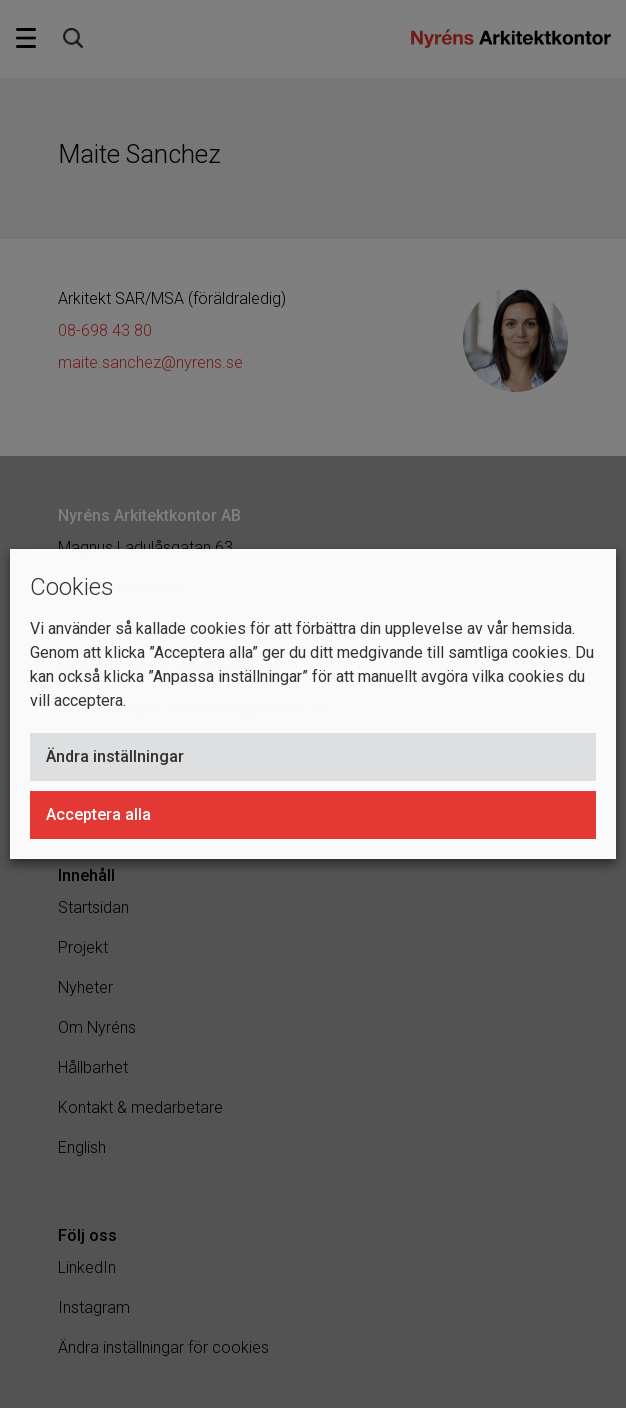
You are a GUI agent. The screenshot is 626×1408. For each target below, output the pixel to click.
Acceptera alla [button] (98, 814)
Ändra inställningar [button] (115, 756)
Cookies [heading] (72, 587)
